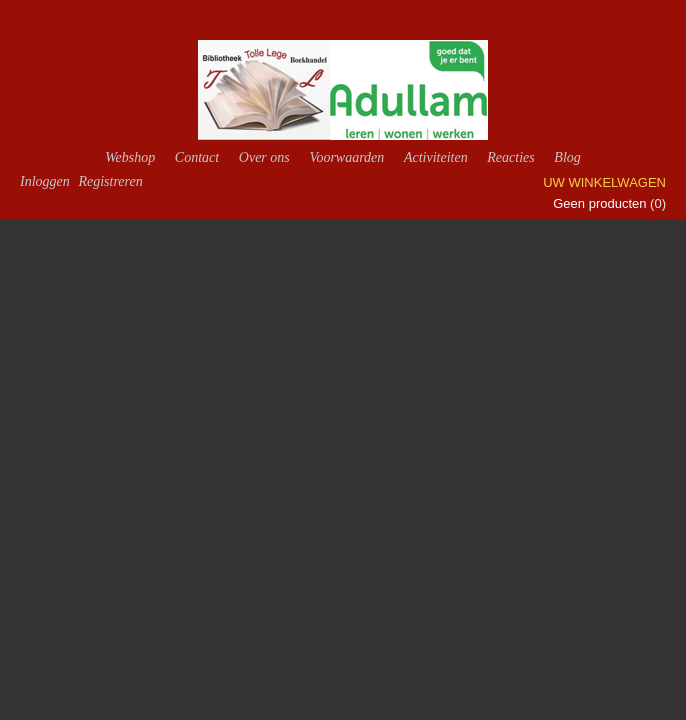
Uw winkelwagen (604, 182)
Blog (567, 157)
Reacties (510, 157)
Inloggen (45, 181)
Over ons (264, 157)
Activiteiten (436, 157)
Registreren (110, 181)
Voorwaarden (346, 157)
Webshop (130, 157)
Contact (197, 157)
